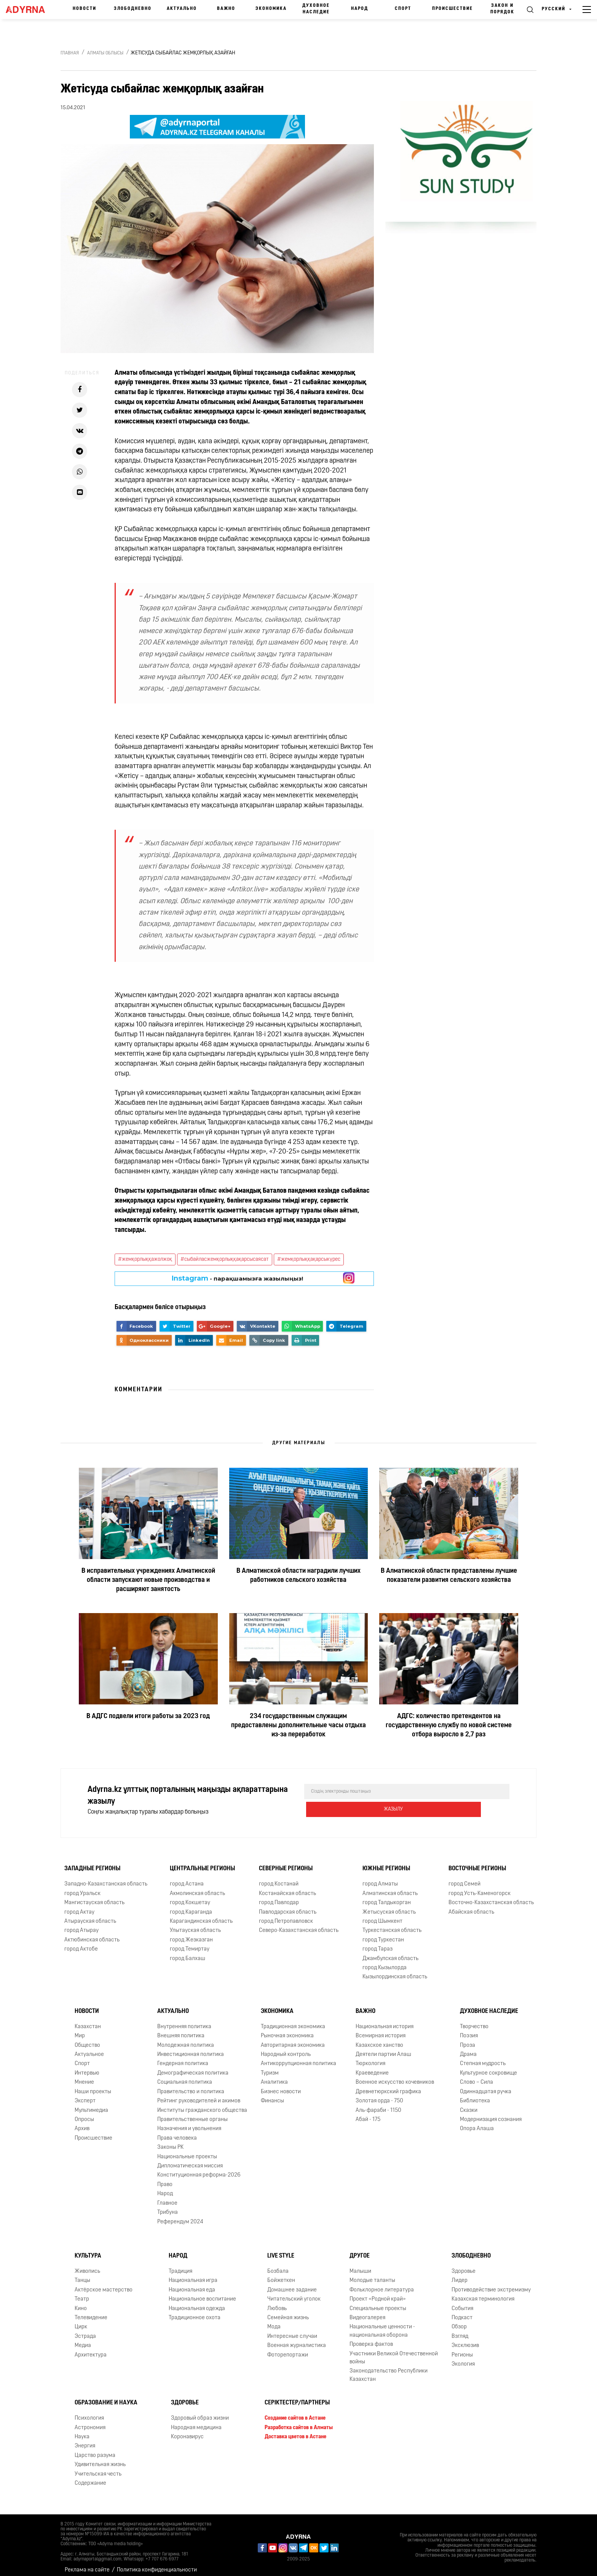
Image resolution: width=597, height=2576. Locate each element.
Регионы (462, 2349)
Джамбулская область (390, 1952)
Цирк (81, 2321)
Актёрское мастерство (103, 2284)
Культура (88, 2250)
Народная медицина (196, 2422)
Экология (463, 2358)
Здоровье (464, 2265)
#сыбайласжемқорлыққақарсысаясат (224, 1259)
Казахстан (88, 2021)
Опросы (84, 2113)
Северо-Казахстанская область (298, 1924)
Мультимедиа (91, 2104)
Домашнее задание (292, 2284)
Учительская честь (98, 2468)
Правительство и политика (190, 2086)
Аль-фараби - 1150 (378, 2104)
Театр (82, 2293)
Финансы (272, 2095)
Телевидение (91, 2312)
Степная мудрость (483, 2057)
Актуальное (89, 2048)
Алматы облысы (105, 53)
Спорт (403, 8)
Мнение (84, 2076)
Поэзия (469, 2030)
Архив (82, 2123)
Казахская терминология (483, 2293)
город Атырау (81, 1924)
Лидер (460, 2274)
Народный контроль (286, 2048)
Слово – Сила (476, 2076)
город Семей (464, 1878)
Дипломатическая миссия (190, 2160)
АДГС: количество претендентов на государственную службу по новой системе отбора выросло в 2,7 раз (449, 1725)
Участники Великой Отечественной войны (394, 2352)
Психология (89, 2412)
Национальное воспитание (202, 2293)
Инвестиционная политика (190, 2048)
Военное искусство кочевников (395, 2076)
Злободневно (133, 8)
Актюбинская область (92, 1934)
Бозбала (278, 2265)
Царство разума (95, 2449)
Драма (468, 2048)
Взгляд (460, 2330)
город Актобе (81, 1943)
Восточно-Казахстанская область (491, 1897)
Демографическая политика (192, 2067)
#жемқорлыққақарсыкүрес (308, 1259)
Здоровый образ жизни (200, 2412)
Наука (82, 2431)
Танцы (82, 2274)
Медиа (83, 2339)
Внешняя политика (180, 2030)
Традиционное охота (194, 2312)
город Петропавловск (286, 1915)
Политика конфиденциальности (157, 2564)
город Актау (79, 1906)
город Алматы (380, 1878)
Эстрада (85, 2330)
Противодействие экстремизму (491, 2284)
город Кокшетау (190, 1897)
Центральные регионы (202, 1863)
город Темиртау (189, 1943)
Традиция (180, 2265)
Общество (87, 2039)
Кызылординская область (394, 1971)
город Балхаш (187, 1952)
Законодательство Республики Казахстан (389, 2369)
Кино (81, 2303)
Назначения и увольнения (189, 2123)
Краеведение (372, 2067)
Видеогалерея (367, 2312)
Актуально (182, 8)
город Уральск (82, 1887)
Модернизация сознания (491, 2113)
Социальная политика (184, 2076)
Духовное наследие (316, 8)
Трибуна (167, 2206)
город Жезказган (191, 1934)
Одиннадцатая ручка (485, 2086)
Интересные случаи (292, 2330)
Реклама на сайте (87, 2564)
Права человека (177, 2132)
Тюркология (370, 2057)
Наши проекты (93, 2086)
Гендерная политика (182, 2057)
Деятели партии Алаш (383, 2048)
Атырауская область (90, 1915)
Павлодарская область (287, 1906)
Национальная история (384, 2021)
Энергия (85, 2440)
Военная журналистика (296, 2339)
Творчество (474, 2021)
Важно (226, 8)
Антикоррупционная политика (298, 2057)
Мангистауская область (94, 1897)
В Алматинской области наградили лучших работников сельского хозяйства (298, 1575)
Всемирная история (380, 2030)
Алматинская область (390, 1887)
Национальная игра (193, 2274)
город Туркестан (383, 1934)
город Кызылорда (384, 1962)
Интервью (87, 2067)
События (462, 2303)
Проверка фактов (371, 2338)
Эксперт (85, 2095)
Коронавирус (187, 2431)
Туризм (270, 2067)
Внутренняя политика (184, 2021)
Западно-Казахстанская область (105, 1878)
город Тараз (377, 1943)
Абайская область (471, 1906)
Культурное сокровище (488, 2067)
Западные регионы (92, 1863)
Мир (80, 2030)
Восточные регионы (477, 1863)
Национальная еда (192, 2284)
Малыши (360, 2265)
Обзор (459, 2321)
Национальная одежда (197, 2303)
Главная (70, 53)
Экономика (271, 8)
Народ (359, 8)
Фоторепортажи (287, 2349)
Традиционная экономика (293, 2021)
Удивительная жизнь (100, 2458)
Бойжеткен (281, 2274)
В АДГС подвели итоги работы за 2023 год (148, 1716)
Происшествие (452, 8)
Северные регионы (286, 1863)
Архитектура (91, 2349)
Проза (467, 2039)
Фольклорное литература (382, 2284)
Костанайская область (287, 1887)
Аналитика (274, 2076)
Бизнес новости (281, 2086)
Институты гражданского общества (202, 2104)
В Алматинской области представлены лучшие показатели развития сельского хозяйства (449, 1575)
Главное (167, 2197)
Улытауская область (195, 1924)
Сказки (468, 2104)
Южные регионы (386, 1863)
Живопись (87, 2265)
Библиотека (475, 2095)
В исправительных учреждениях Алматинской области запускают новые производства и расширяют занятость (148, 1580)
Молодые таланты (372, 2274)
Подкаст (462, 2312)
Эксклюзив (465, 2339)
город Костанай (278, 1878)
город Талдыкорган (386, 1897)
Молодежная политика (185, 2039)
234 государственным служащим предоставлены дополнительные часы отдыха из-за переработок (298, 1725)
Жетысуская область (389, 1906)
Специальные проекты (378, 2303)
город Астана (187, 1878)
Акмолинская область (197, 1887)
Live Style (280, 2250)
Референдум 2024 (180, 2216)
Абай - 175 (368, 2113)
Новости (84, 8)
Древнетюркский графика (388, 2086)
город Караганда (191, 1906)
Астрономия (90, 2422)
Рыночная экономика (287, 2030)
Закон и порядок (502, 8)
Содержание (90, 2477)
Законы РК (170, 2141)
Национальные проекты (187, 2151)
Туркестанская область (391, 1924)
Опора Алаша (477, 2123)
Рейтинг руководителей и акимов (198, 2095)
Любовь (277, 2303)
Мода (274, 2321)
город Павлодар (279, 1897)
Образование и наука (106, 2397)
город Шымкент (382, 1915)
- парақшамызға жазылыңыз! (237, 1278)
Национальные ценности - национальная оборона (382, 2325)
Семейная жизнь (288, 2312)
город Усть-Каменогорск (480, 1887)
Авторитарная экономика (293, 2039)
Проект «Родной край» (378, 2293)
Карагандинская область (201, 1915)
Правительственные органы (192, 2113)
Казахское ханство (379, 2039)
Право (164, 2178)
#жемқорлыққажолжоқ (145, 1259)
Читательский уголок (294, 2293)
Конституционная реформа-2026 (199, 2169)
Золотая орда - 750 (379, 2095)
